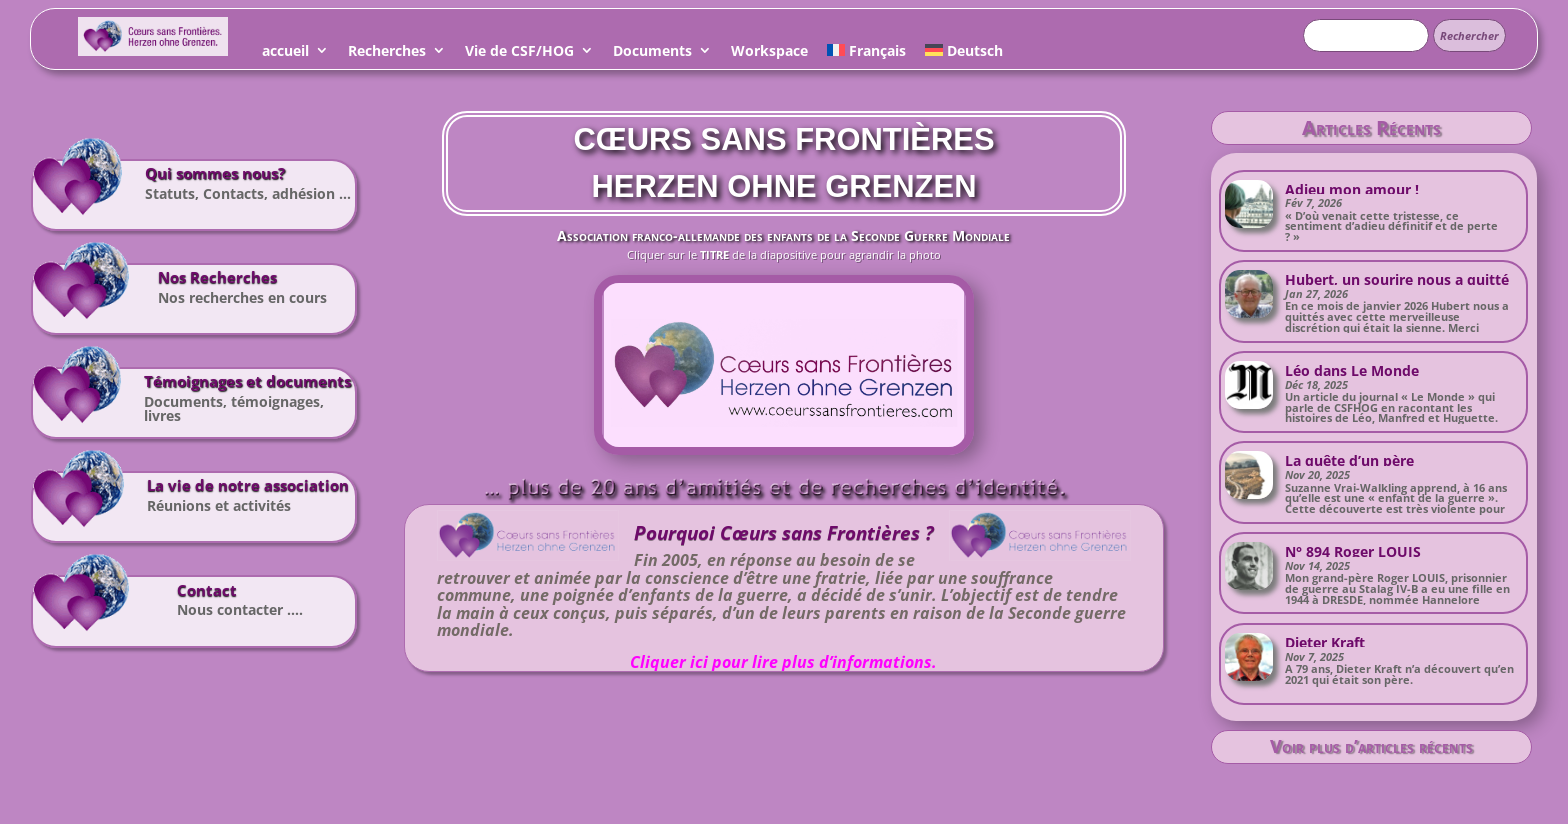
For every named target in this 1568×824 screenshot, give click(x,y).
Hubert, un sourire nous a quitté (1397, 279)
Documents (652, 53)
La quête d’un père (1349, 460)
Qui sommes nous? (215, 173)
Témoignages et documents (247, 381)
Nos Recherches (217, 277)
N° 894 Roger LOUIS (1353, 551)
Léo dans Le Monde (1352, 370)
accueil (285, 53)
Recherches (387, 53)
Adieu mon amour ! (1352, 189)
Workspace (769, 53)
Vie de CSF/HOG (519, 53)
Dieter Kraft (1325, 642)
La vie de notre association (248, 485)
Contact (207, 590)
